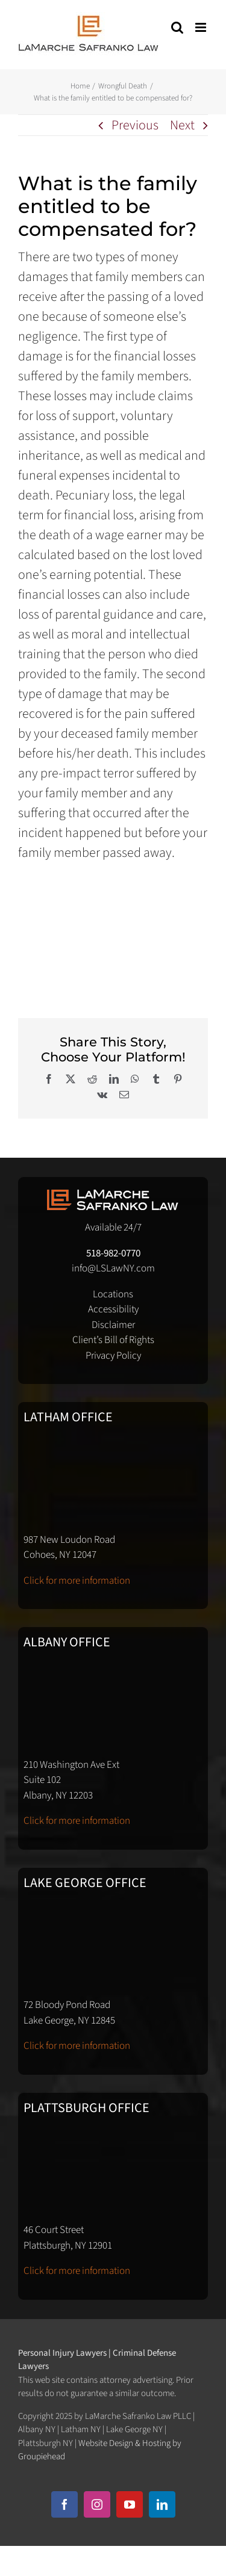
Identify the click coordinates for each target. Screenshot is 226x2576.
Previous (135, 125)
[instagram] (97, 2504)
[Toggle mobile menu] (201, 27)
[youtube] (129, 2504)
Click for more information (77, 1581)
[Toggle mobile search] (177, 27)
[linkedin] (162, 2504)
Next (182, 125)
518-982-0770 (113, 1253)
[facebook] (64, 2504)
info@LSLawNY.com (113, 1268)
